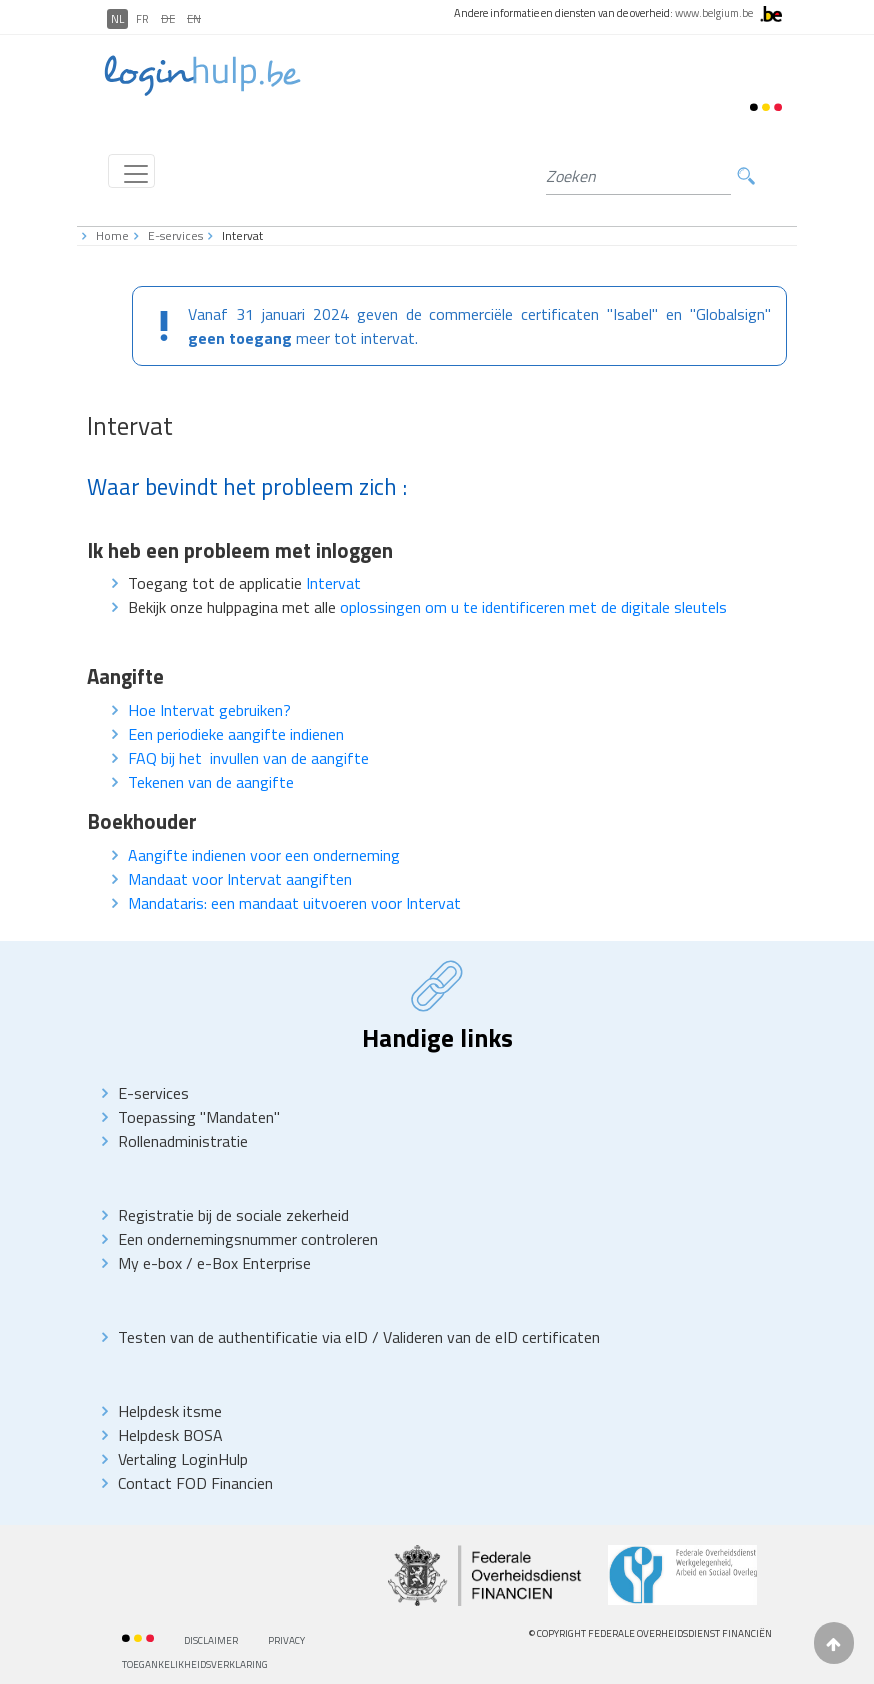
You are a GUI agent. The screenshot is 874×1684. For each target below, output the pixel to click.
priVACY (286, 1640)
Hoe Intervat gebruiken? (209, 710)
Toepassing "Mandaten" (199, 1117)
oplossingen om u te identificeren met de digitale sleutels (533, 607)
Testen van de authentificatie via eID (245, 1337)
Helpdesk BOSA (170, 1435)
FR (142, 19)
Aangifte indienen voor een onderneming (264, 855)
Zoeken (746, 176)
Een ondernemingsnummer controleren (248, 1239)
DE (168, 19)
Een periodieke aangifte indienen (236, 734)
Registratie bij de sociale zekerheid (233, 1215)
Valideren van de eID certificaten (491, 1337)
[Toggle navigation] (131, 171)
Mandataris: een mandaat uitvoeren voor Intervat (294, 903)
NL (117, 19)
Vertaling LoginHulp (183, 1459)
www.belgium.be (714, 13)
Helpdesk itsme (170, 1411)
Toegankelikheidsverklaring (195, 1664)
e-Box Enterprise (254, 1263)
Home (112, 235)
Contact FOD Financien (195, 1483)
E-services (175, 235)
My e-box (150, 1263)
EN (194, 19)
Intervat (333, 583)
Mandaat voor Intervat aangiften (240, 879)
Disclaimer (211, 1640)
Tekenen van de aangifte (211, 782)
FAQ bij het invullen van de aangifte (248, 758)
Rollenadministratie (183, 1141)
